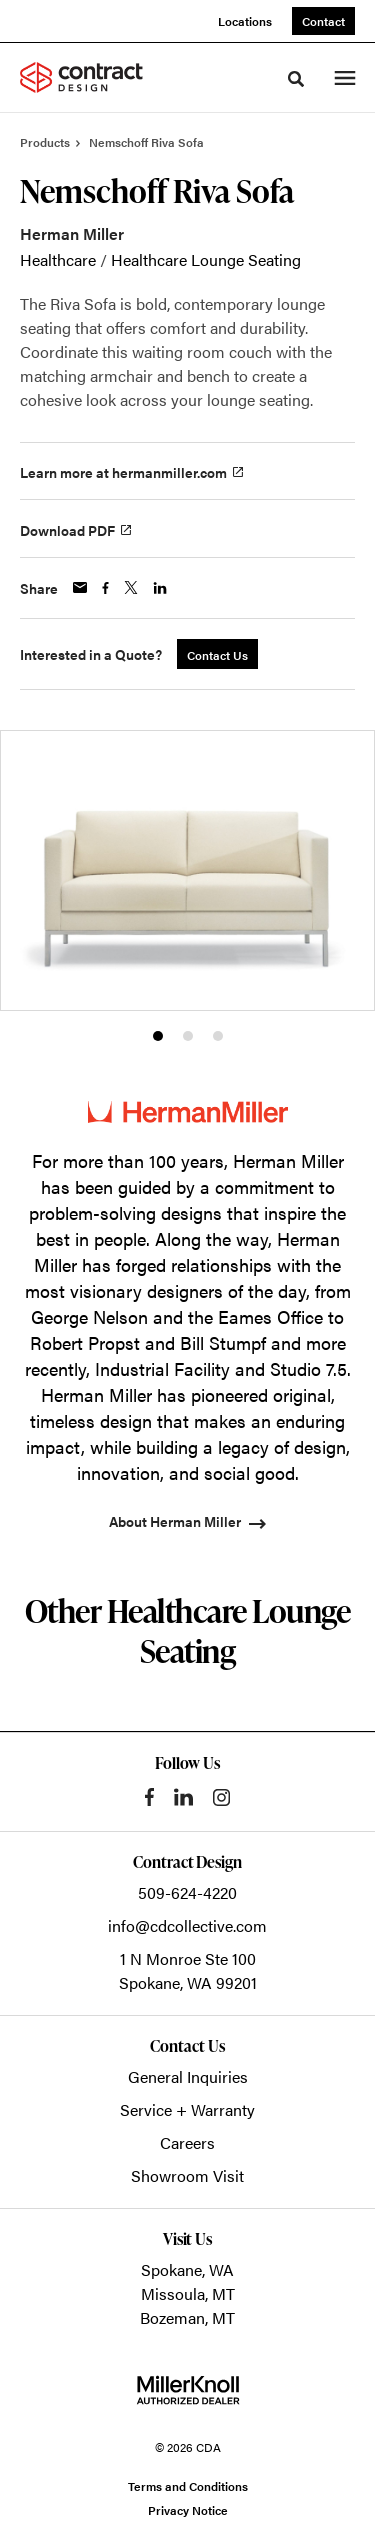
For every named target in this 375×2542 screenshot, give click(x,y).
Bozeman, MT (187, 2317)
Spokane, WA (187, 2269)
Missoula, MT (188, 2293)
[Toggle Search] (296, 79)
